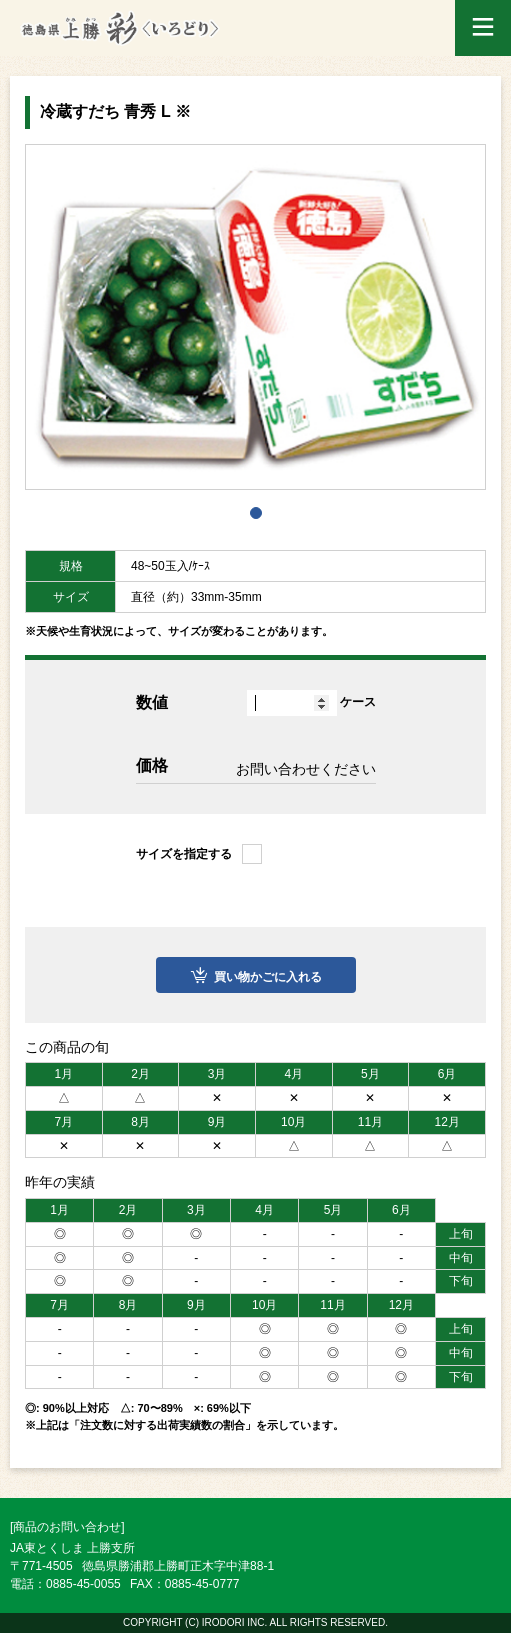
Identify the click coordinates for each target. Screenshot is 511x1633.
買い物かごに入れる (268, 977)
